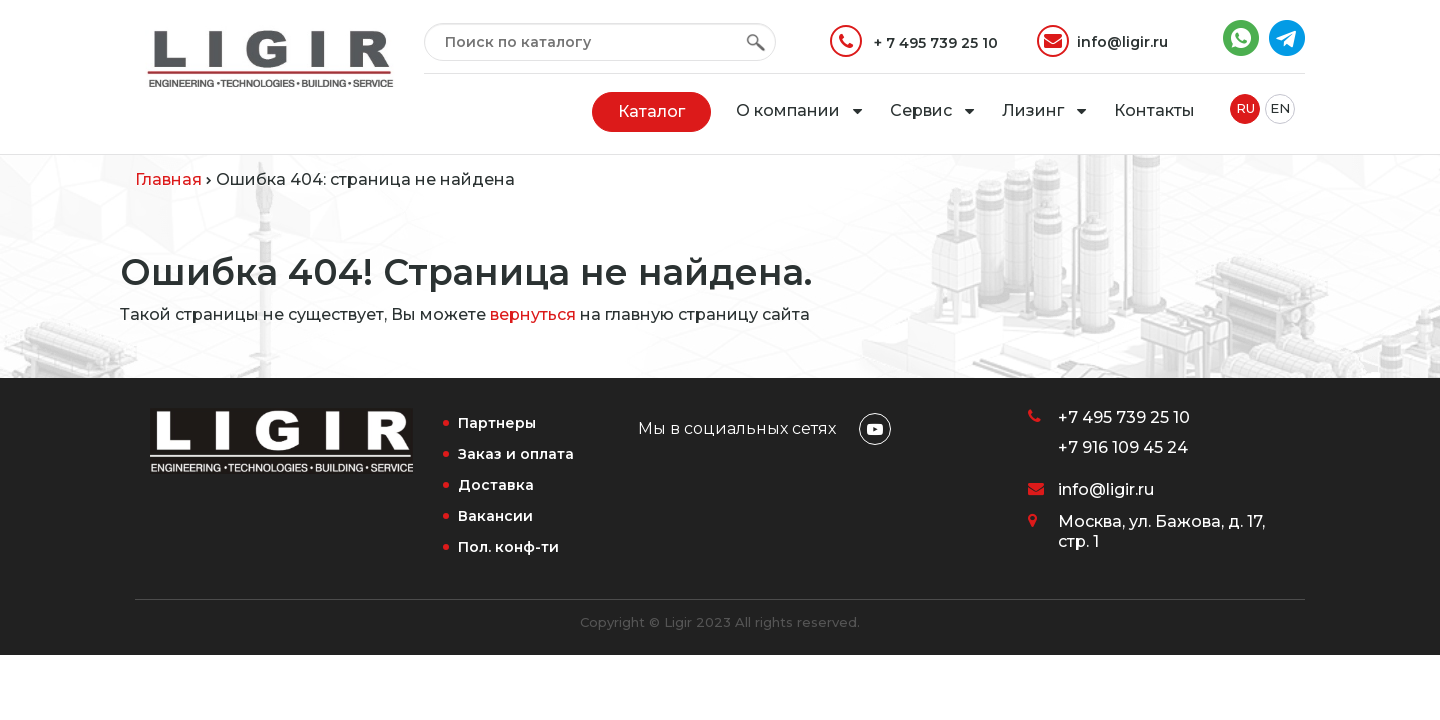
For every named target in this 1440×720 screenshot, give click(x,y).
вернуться (533, 314)
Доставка (496, 485)
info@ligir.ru (1102, 41)
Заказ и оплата (516, 454)
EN (1280, 108)
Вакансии (495, 516)
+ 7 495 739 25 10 (914, 41)
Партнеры (497, 423)
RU (1245, 108)
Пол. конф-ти (508, 547)
